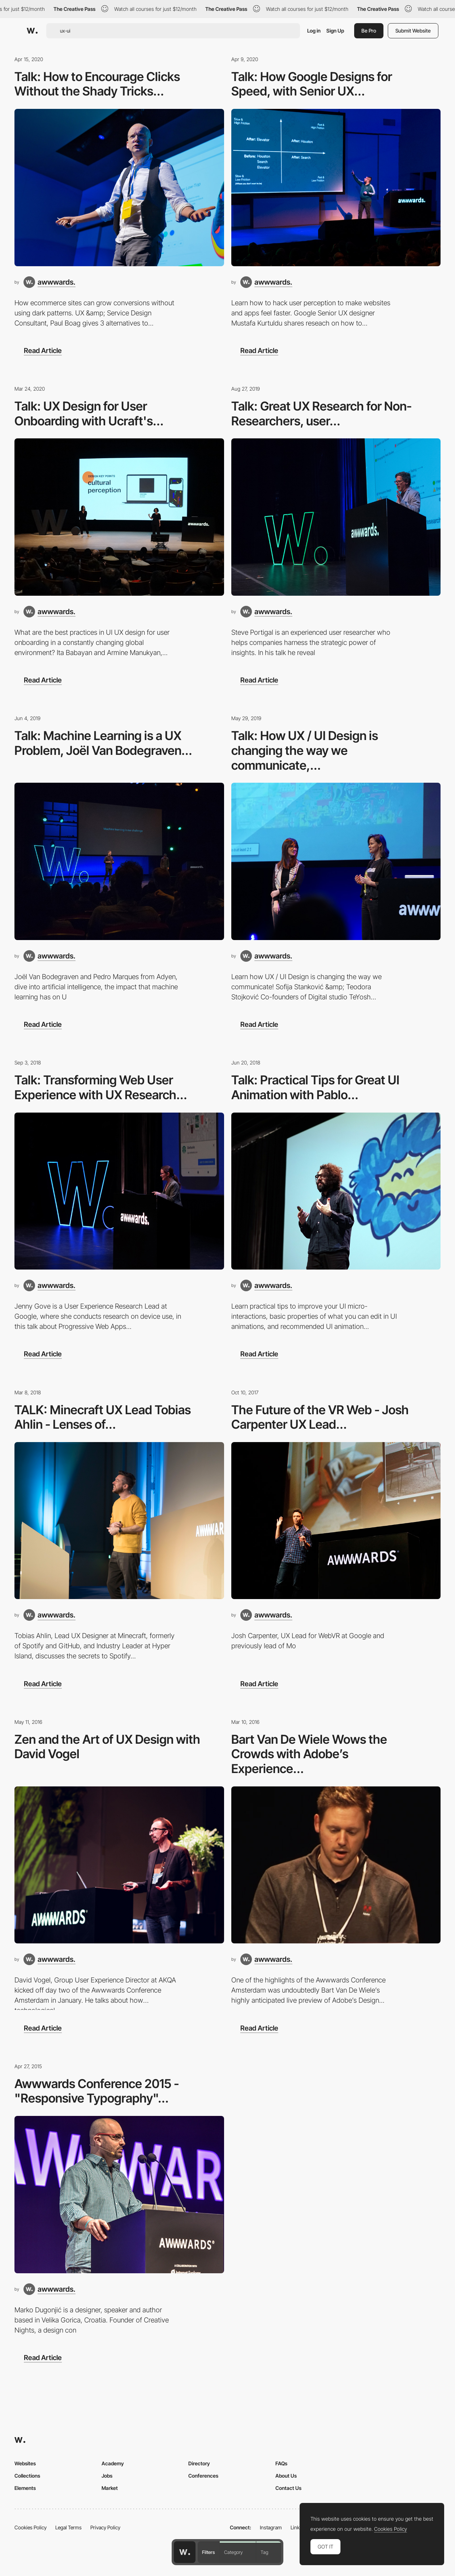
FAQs (281, 2463)
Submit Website (413, 30)
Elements (25, 2488)
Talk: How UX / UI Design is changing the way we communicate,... (304, 750)
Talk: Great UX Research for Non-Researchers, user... (321, 413)
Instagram (271, 2527)
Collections (27, 2476)
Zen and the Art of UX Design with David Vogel (107, 1746)
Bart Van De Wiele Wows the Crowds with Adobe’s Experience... (309, 1754)
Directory (199, 2463)
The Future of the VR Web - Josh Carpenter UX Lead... (320, 1417)
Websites (25, 2463)
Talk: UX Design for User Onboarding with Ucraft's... (89, 413)
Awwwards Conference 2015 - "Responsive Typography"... (96, 2091)
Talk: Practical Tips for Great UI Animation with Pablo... (315, 1087)
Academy (113, 2463)
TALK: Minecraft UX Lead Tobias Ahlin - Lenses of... (102, 1417)
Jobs (107, 2476)
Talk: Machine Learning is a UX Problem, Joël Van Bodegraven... (103, 743)
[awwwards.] (49, 282)
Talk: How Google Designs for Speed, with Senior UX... (311, 84)
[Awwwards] (32, 31)
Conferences (203, 2476)
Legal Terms (68, 2527)
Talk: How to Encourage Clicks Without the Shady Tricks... (97, 84)
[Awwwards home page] (185, 2552)
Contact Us (288, 2488)
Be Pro (368, 30)
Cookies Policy (30, 2527)
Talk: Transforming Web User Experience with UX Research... (100, 1087)
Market (110, 2488)
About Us (286, 2476)
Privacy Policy (105, 2527)
